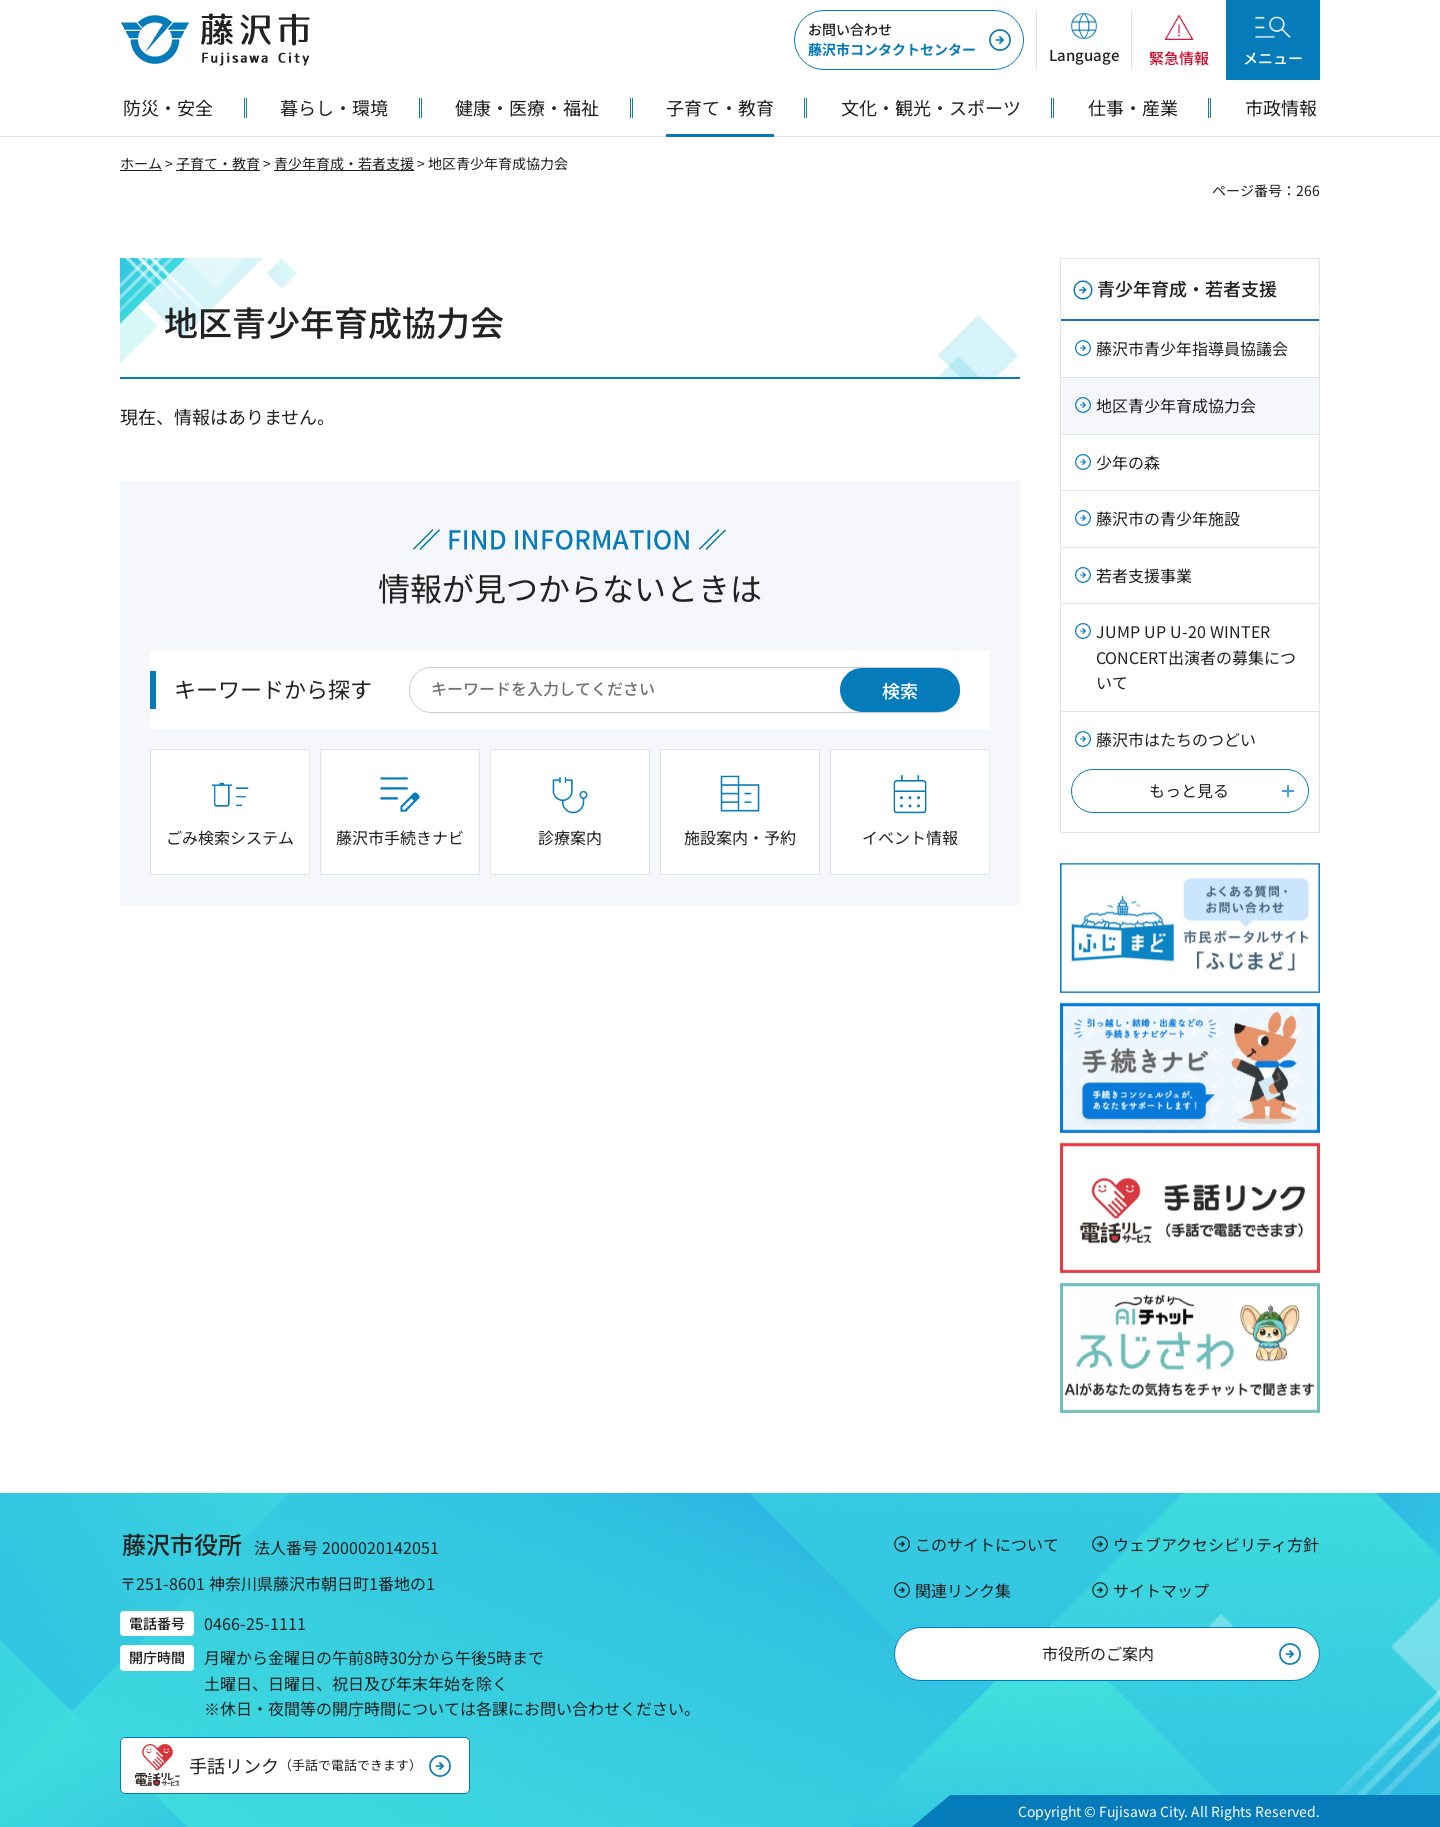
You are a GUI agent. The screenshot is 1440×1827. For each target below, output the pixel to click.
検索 (900, 690)
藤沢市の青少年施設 (1168, 518)
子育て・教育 (218, 163)
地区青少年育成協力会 (1176, 405)
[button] (1083, 40)
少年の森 (1128, 462)
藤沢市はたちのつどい (1176, 739)
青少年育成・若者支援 (344, 163)
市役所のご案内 (1098, 1653)
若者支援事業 (1144, 575)
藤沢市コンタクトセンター (892, 39)
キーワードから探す (273, 688)
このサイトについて (987, 1544)
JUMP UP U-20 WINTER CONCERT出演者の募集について (1196, 656)
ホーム (141, 163)
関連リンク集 (963, 1590)
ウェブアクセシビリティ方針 (1216, 1544)
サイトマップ (1161, 1590)
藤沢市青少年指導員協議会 (1192, 348)
